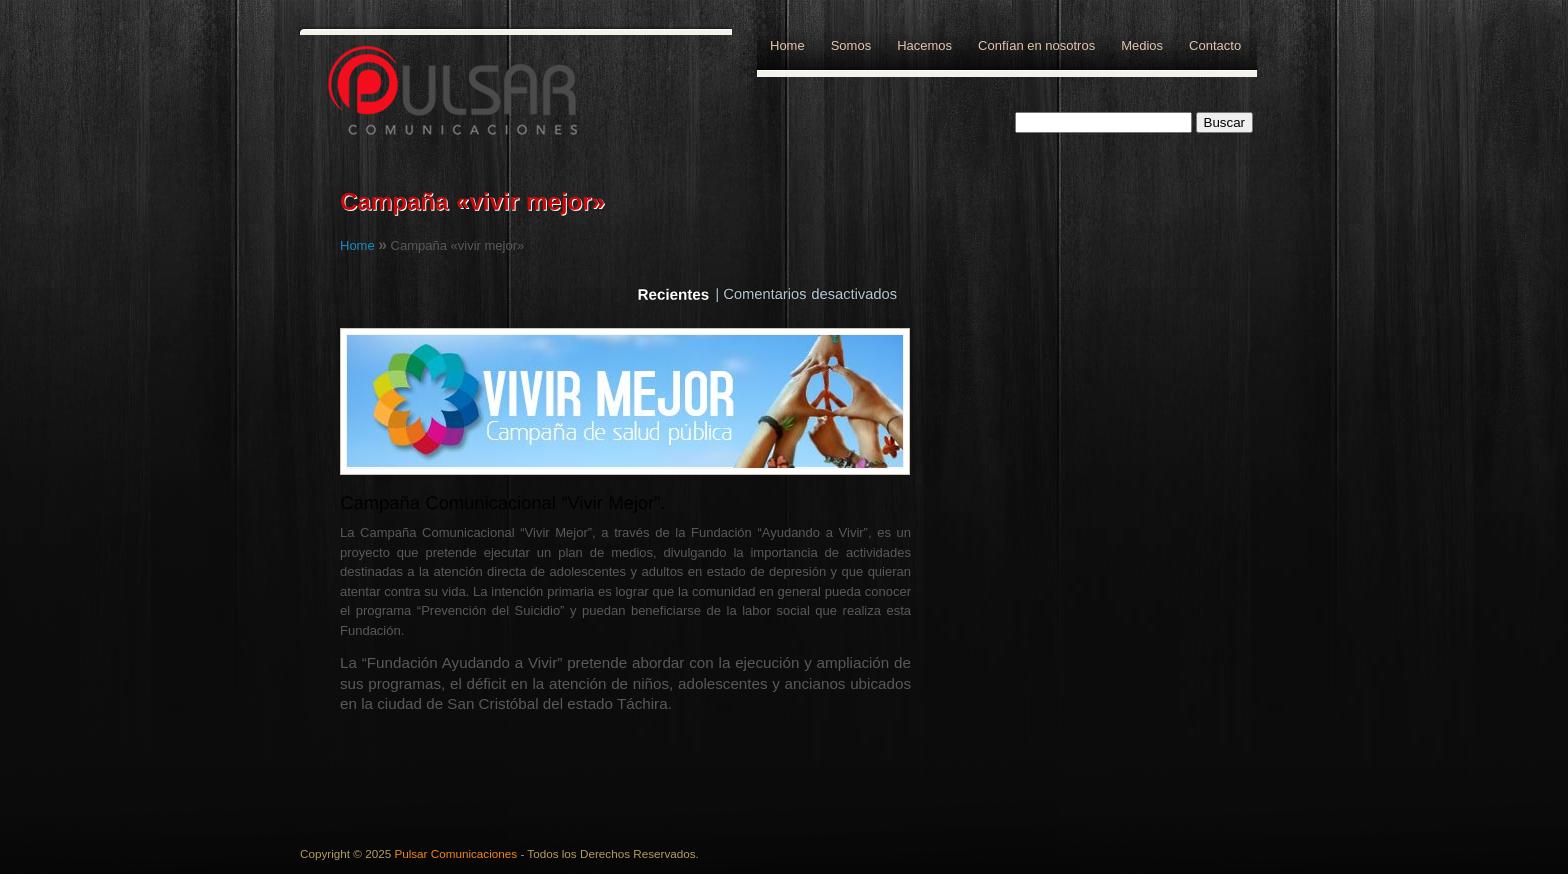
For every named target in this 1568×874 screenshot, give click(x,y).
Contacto (1215, 45)
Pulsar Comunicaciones (455, 853)
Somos (851, 45)
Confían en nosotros (1036, 45)
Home (787, 45)
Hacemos (924, 45)
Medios (1142, 45)
